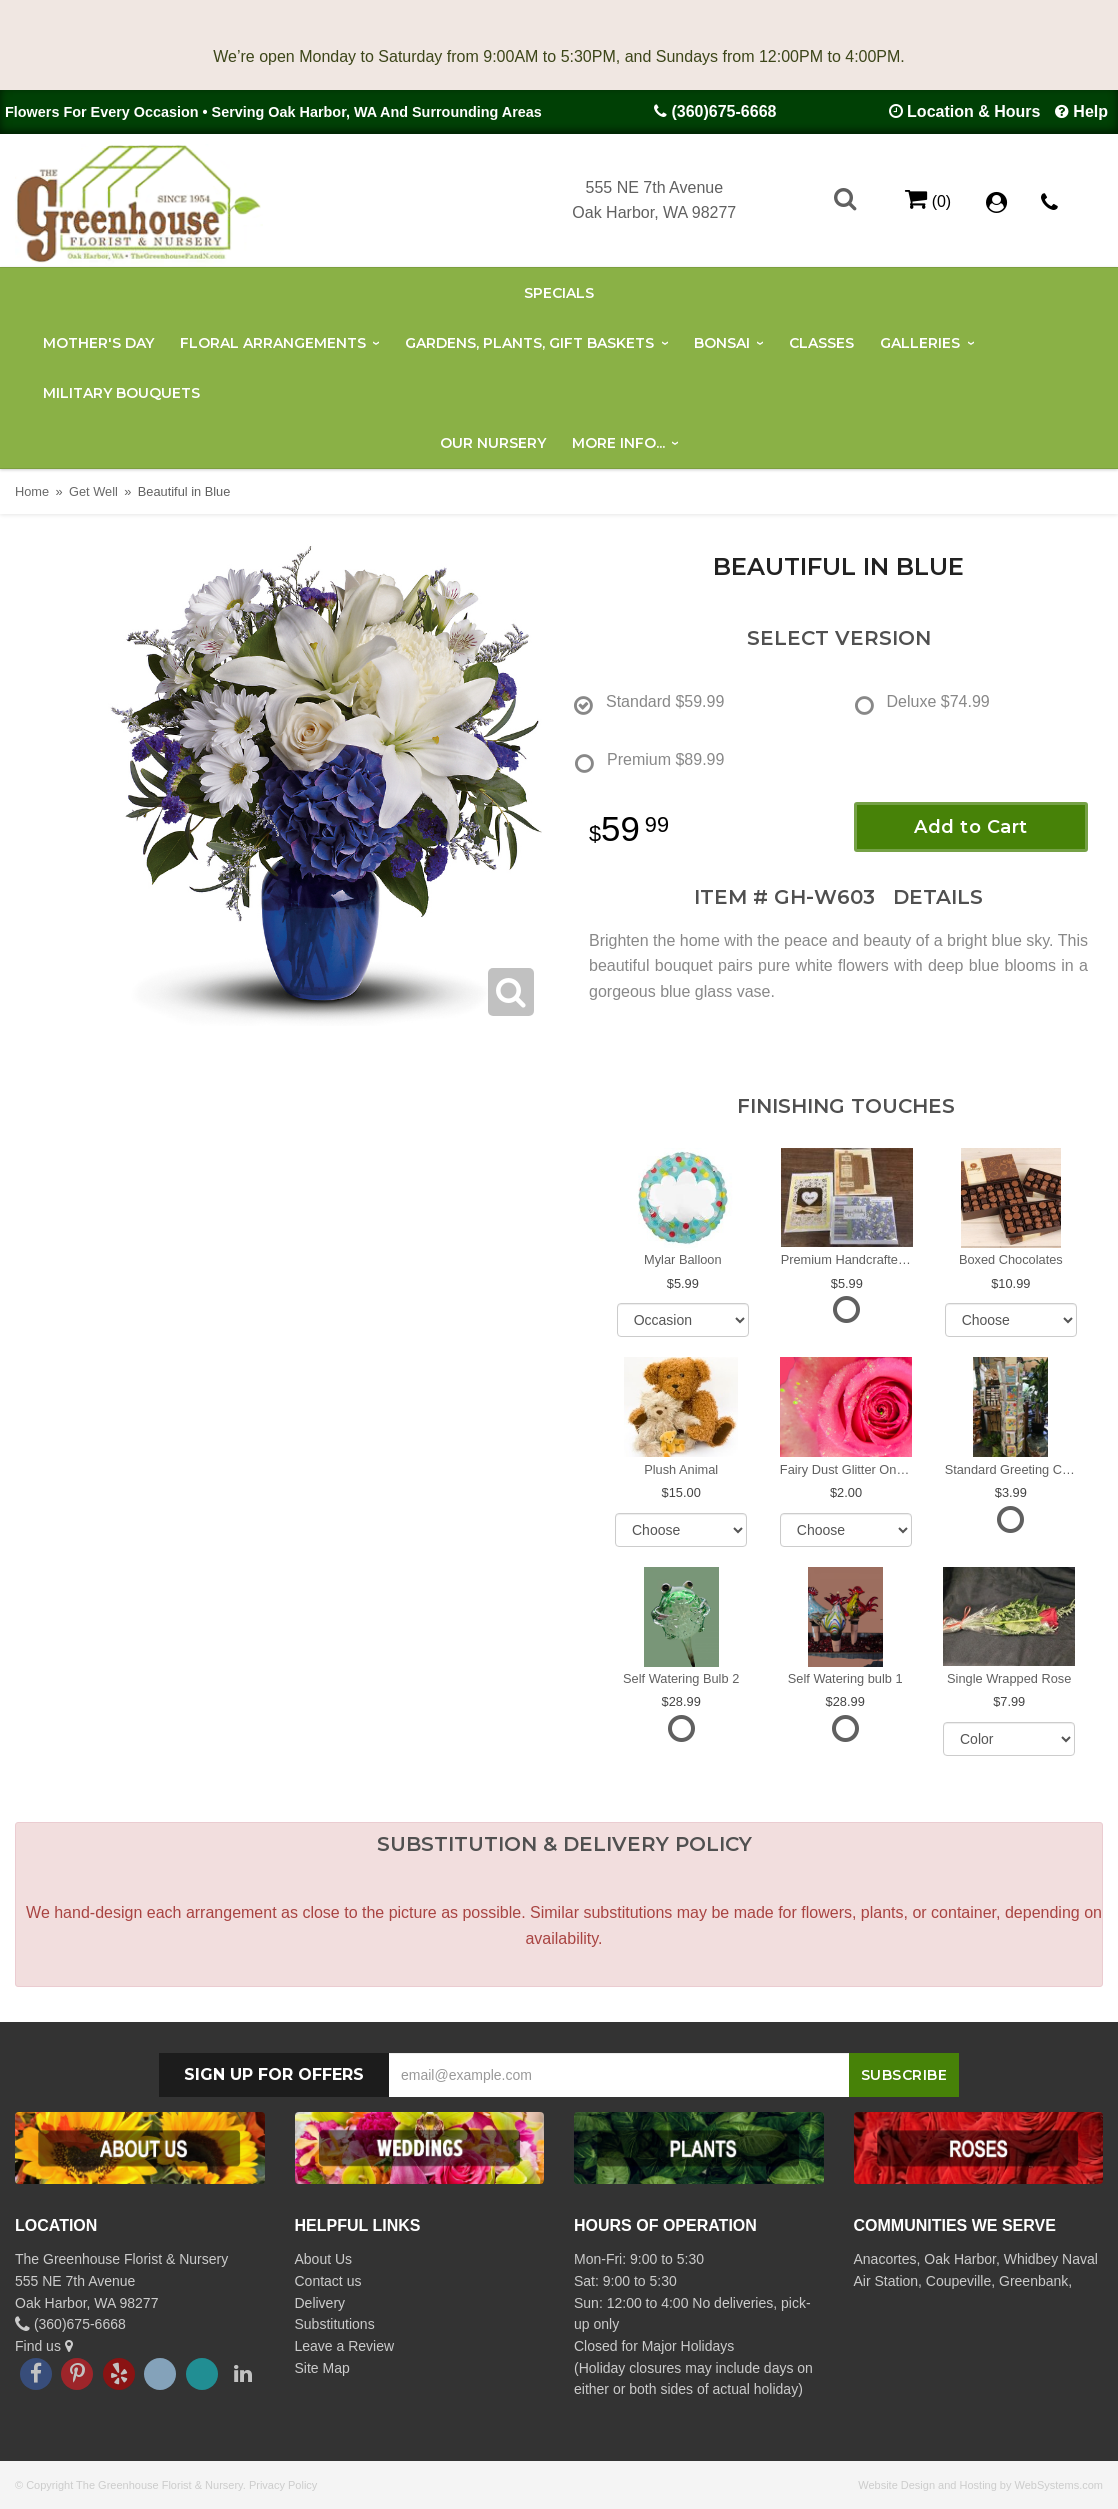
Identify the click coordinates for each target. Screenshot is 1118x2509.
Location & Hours (973, 111)
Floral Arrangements (273, 343)
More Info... (618, 443)
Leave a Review (345, 2346)
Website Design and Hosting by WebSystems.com (980, 2485)
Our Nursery (493, 443)
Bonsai (722, 343)
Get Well (93, 491)
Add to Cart (971, 827)
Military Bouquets (121, 393)
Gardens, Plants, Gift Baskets (529, 343)
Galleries (920, 343)
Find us (44, 2346)
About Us (324, 2259)
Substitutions (335, 2324)
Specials (559, 293)
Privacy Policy (283, 2485)
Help (1090, 111)
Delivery (320, 2303)
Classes (821, 343)
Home (32, 491)
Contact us (328, 2281)
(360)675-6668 (723, 111)
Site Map (322, 2368)
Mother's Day (98, 343)
